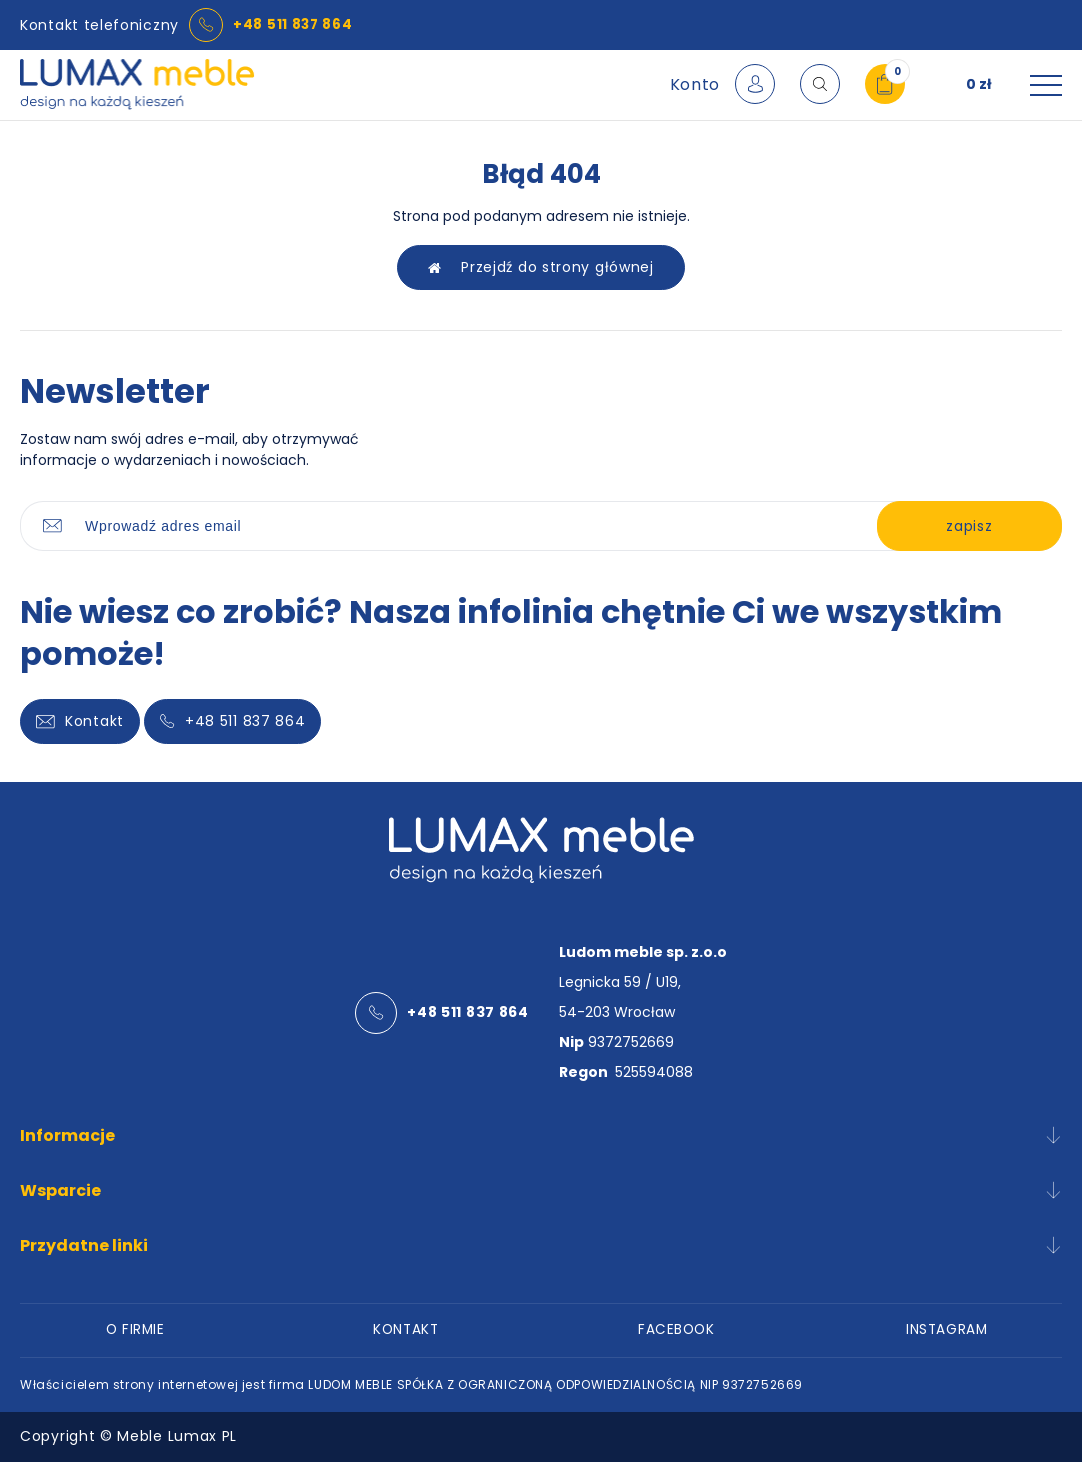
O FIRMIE (135, 1330)
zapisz (957, 527)
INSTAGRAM (947, 1330)
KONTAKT (405, 1330)
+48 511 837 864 (294, 25)
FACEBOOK (676, 1330)
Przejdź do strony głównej (541, 268)
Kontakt (80, 723)
